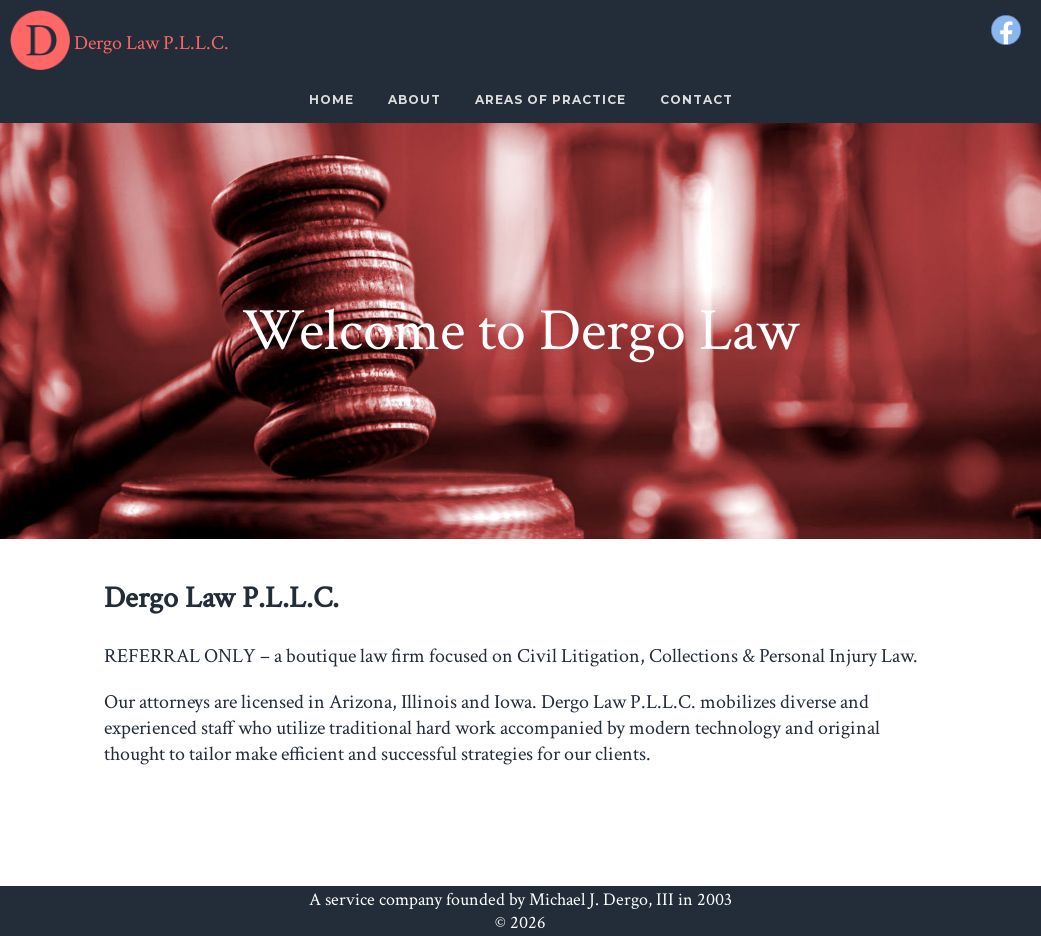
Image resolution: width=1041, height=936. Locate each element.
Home (331, 99)
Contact (696, 99)
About (414, 99)
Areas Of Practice (550, 99)
